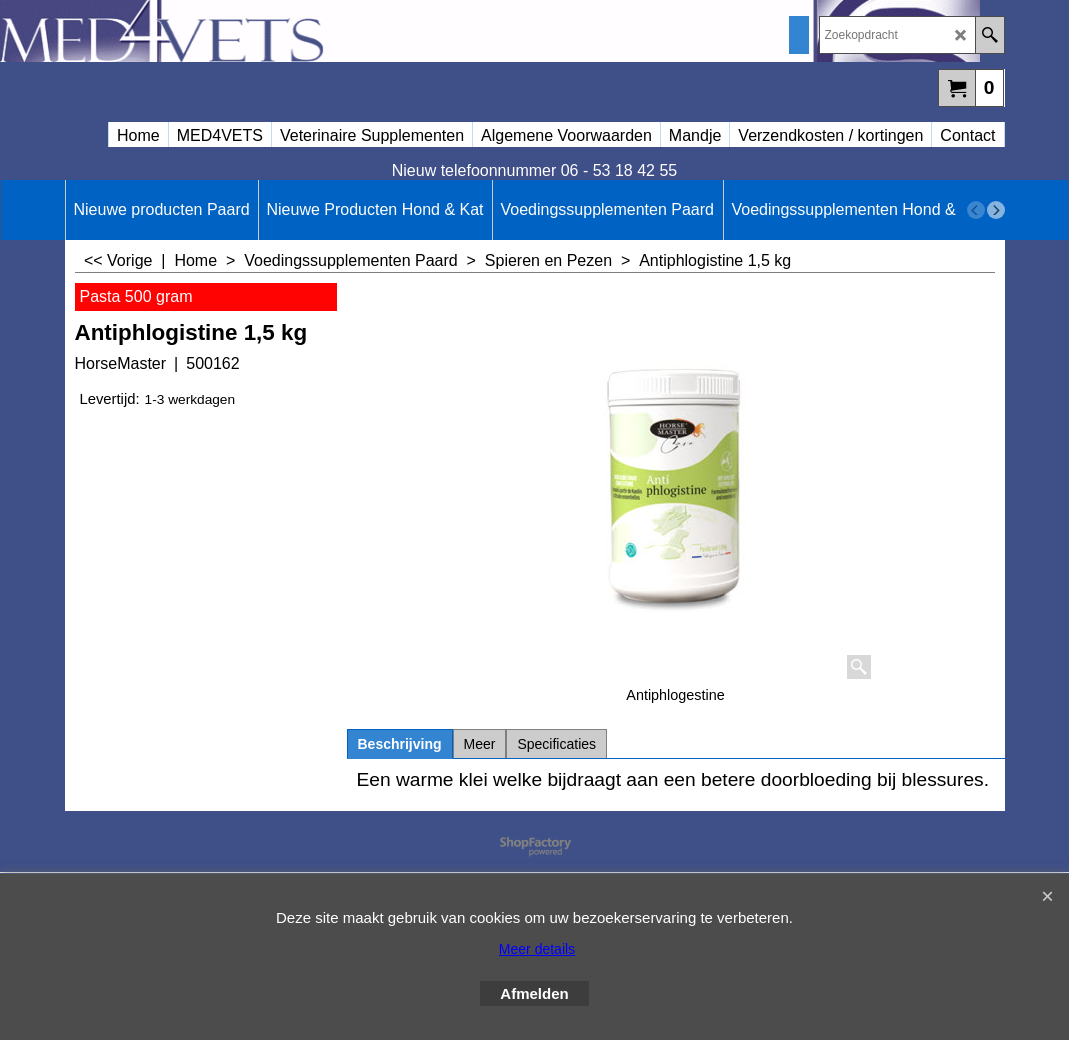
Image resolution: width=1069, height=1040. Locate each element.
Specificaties (556, 744)
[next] (996, 210)
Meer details (537, 949)
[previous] (976, 210)
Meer (480, 744)
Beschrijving (400, 744)
